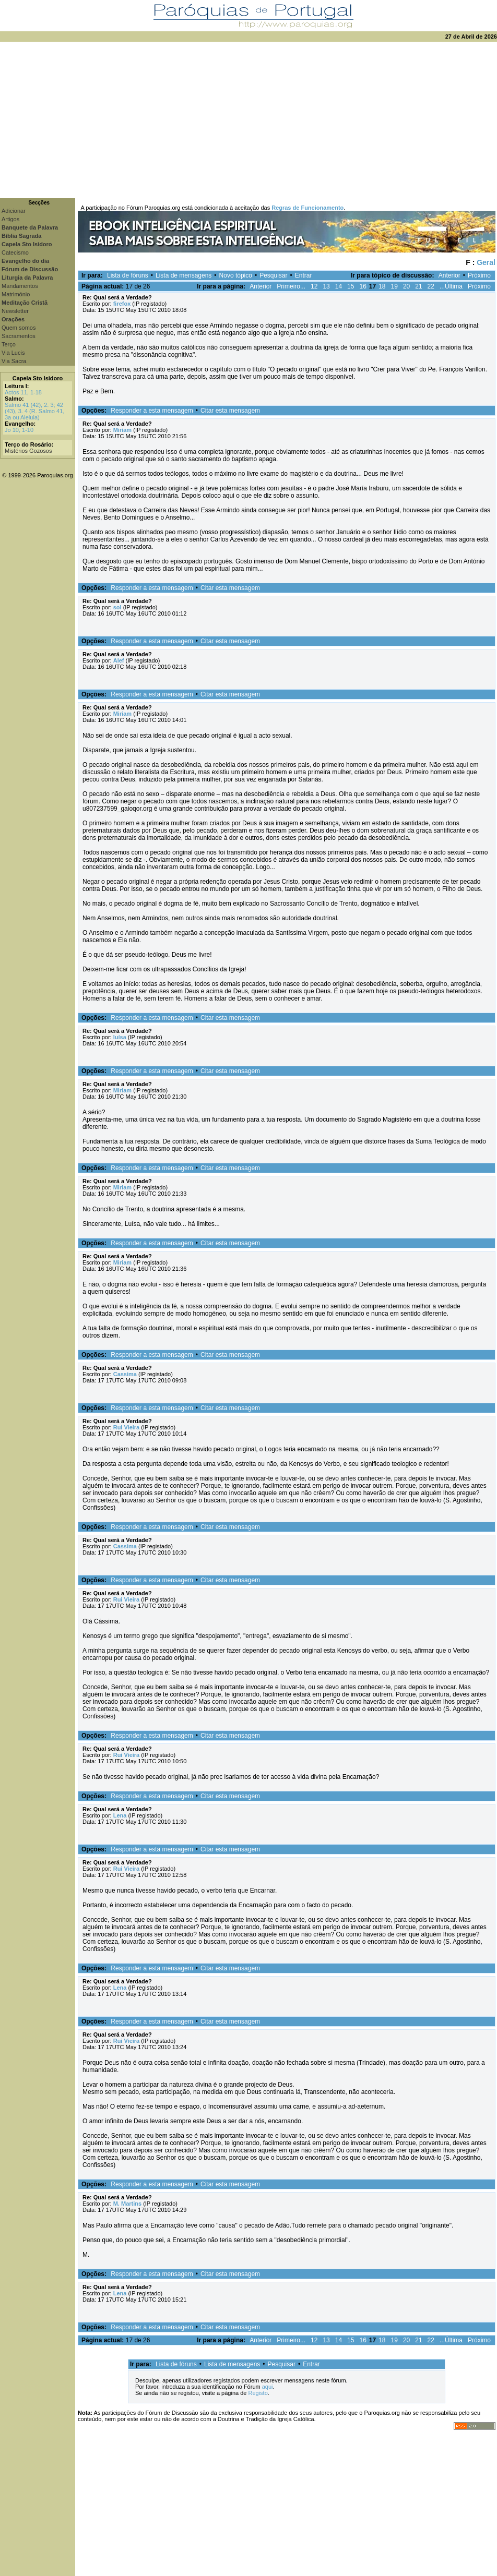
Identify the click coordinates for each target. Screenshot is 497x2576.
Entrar (303, 275)
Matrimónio (16, 294)
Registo (257, 2393)
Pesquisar (273, 275)
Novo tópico (235, 275)
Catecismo (15, 252)
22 (431, 286)
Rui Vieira (126, 1427)
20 (406, 286)
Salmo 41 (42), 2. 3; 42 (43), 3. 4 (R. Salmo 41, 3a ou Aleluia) (34, 411)
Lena (120, 1815)
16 (362, 286)
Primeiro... (291, 286)
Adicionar (14, 211)
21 (418, 286)
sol (117, 607)
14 (338, 286)
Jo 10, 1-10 (19, 430)
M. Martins (127, 2203)
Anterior (449, 275)
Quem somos (19, 327)
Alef (118, 660)
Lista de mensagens (183, 275)
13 (326, 286)
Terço (9, 344)
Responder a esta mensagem (152, 410)
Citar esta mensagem (230, 410)
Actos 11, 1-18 (23, 392)
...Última (451, 286)
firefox (122, 303)
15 (350, 286)
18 (381, 286)
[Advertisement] (249, 120)
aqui (267, 2387)
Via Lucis (13, 353)
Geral (486, 262)
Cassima (125, 1374)
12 (314, 286)
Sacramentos (19, 336)
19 (394, 286)
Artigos (10, 219)
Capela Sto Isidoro (38, 378)
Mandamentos (20, 286)
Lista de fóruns (127, 275)
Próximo (479, 275)
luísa (119, 1037)
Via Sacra (14, 361)
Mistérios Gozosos (28, 451)
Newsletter (15, 311)
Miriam (122, 430)
